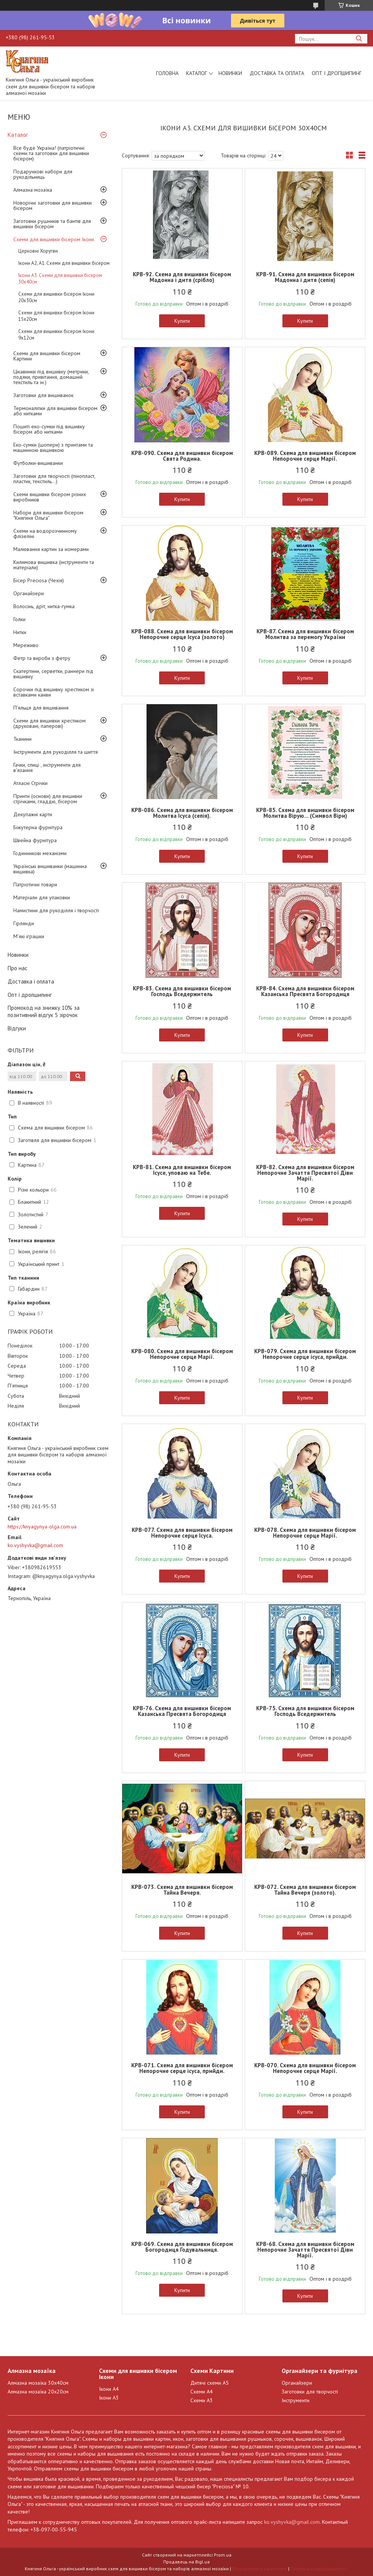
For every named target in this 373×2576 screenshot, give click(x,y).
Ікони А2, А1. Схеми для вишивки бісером (64, 263)
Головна (167, 73)
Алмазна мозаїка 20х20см (38, 2391)
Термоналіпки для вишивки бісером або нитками (55, 411)
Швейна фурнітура (35, 840)
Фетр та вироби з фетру (41, 658)
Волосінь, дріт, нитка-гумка (44, 606)
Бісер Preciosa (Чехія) (38, 580)
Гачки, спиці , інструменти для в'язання (47, 767)
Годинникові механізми (40, 853)
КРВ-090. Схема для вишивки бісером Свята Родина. (182, 455)
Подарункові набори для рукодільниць (42, 174)
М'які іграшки (28, 936)
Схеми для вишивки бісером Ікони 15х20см (56, 315)
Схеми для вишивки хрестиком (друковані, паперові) (49, 723)
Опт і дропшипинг (337, 73)
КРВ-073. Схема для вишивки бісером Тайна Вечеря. (182, 1889)
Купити (182, 320)
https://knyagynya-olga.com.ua (42, 1526)
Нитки (19, 632)
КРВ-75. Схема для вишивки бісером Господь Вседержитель (305, 1711)
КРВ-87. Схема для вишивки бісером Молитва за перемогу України (305, 634)
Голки (19, 619)
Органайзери (28, 593)
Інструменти (295, 2400)
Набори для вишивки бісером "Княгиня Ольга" (48, 515)
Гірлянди (23, 923)
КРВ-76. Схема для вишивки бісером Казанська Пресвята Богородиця (182, 1711)
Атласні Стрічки (30, 783)
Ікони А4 (109, 2388)
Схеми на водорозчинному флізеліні (45, 533)
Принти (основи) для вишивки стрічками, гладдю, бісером (47, 799)
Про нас (17, 968)
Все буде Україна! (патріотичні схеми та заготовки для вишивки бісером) (51, 153)
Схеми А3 (201, 2400)
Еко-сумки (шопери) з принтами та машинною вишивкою (53, 447)
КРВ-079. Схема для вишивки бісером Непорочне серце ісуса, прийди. (305, 1354)
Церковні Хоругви (38, 251)
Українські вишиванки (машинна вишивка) (50, 869)
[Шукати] (358, 38)
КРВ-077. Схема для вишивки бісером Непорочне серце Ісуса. (182, 1532)
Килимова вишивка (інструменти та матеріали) (53, 565)
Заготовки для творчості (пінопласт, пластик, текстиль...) (54, 479)
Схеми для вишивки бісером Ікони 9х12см (56, 334)
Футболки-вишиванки (38, 463)
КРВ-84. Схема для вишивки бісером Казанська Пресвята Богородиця (305, 991)
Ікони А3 (109, 2397)
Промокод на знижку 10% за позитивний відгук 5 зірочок (44, 1011)
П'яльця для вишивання (41, 707)
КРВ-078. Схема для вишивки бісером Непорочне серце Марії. (305, 1532)
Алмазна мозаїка (32, 189)
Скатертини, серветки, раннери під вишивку (53, 674)
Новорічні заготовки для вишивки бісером (52, 205)
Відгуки (17, 1028)
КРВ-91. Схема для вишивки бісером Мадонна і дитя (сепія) (305, 277)
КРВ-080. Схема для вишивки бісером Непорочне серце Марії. (182, 1354)
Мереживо (25, 645)
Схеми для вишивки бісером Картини (46, 356)
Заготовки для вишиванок (43, 395)
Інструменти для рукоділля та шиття (55, 751)
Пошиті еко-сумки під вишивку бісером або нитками (49, 429)
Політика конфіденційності (319, 2568)
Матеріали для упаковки (41, 897)
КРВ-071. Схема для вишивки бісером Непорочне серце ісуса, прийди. (182, 2068)
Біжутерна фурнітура (37, 827)
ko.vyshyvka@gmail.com (35, 1545)
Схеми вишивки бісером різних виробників (49, 497)
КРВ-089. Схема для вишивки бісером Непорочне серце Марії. (305, 455)
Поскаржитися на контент (259, 2568)
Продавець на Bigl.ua (186, 2562)
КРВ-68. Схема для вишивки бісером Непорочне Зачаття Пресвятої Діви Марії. (305, 2249)
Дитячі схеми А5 (209, 2382)
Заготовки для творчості (310, 2391)
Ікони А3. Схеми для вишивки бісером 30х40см (60, 278)
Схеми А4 (201, 2391)
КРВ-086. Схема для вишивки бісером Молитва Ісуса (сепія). (182, 813)
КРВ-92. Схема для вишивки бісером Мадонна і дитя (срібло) (182, 277)
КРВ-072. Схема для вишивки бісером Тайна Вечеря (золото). (305, 1889)
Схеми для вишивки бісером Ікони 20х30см (56, 297)
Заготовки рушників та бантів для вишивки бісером (52, 224)
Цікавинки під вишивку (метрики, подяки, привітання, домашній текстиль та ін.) (51, 377)
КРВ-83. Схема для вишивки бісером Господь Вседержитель (182, 991)
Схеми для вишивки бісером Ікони (53, 239)
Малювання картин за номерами (51, 549)
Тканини (22, 738)
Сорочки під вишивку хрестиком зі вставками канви (53, 692)
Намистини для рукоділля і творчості (56, 910)
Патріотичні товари (35, 884)
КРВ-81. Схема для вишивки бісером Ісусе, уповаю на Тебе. (182, 1170)
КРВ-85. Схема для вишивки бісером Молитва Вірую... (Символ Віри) (305, 813)
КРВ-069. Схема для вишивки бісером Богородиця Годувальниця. (182, 2246)
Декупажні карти (32, 814)
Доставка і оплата (31, 981)
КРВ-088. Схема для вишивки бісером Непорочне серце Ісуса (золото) (182, 634)
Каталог (196, 73)
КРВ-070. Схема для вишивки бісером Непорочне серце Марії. (305, 2068)
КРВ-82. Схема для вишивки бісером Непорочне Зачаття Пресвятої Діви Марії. (305, 1172)
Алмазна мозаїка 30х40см (38, 2382)
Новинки (230, 73)
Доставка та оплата (277, 73)
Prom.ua (222, 2555)
